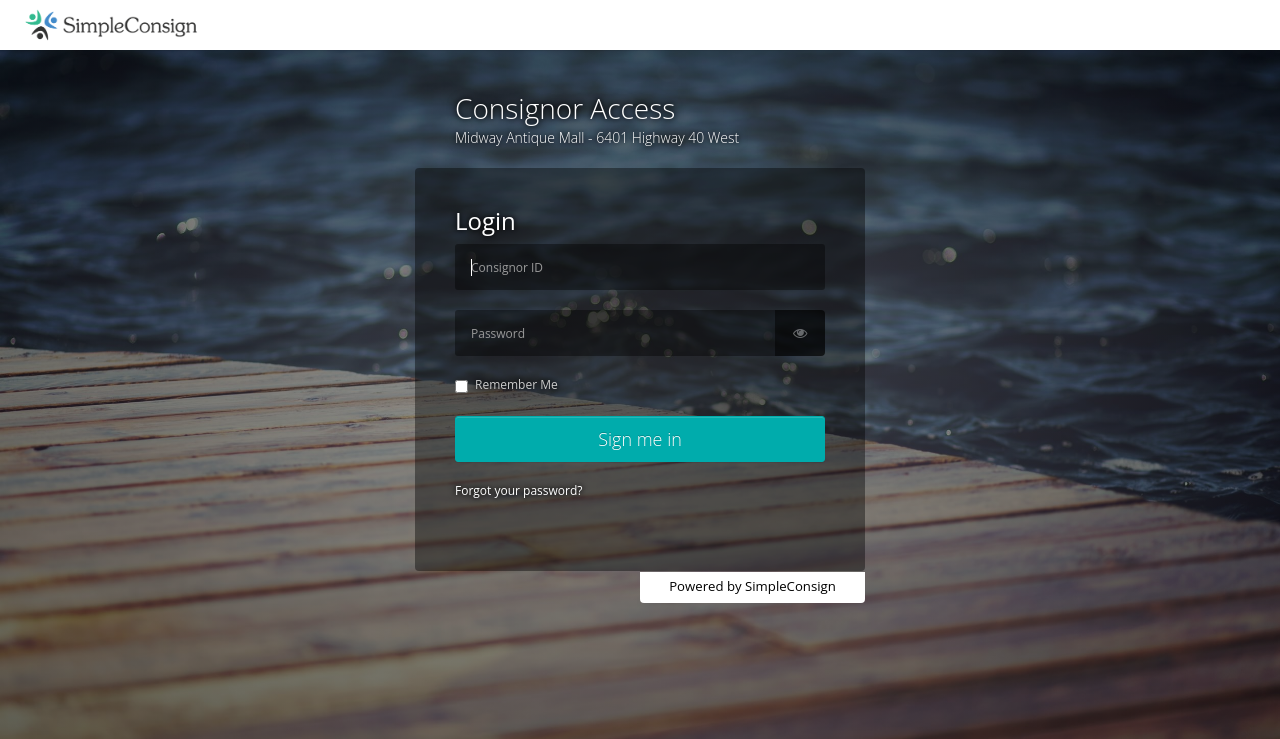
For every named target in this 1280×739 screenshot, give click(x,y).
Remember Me (506, 384)
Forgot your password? (518, 490)
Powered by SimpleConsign (752, 586)
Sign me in (640, 439)
